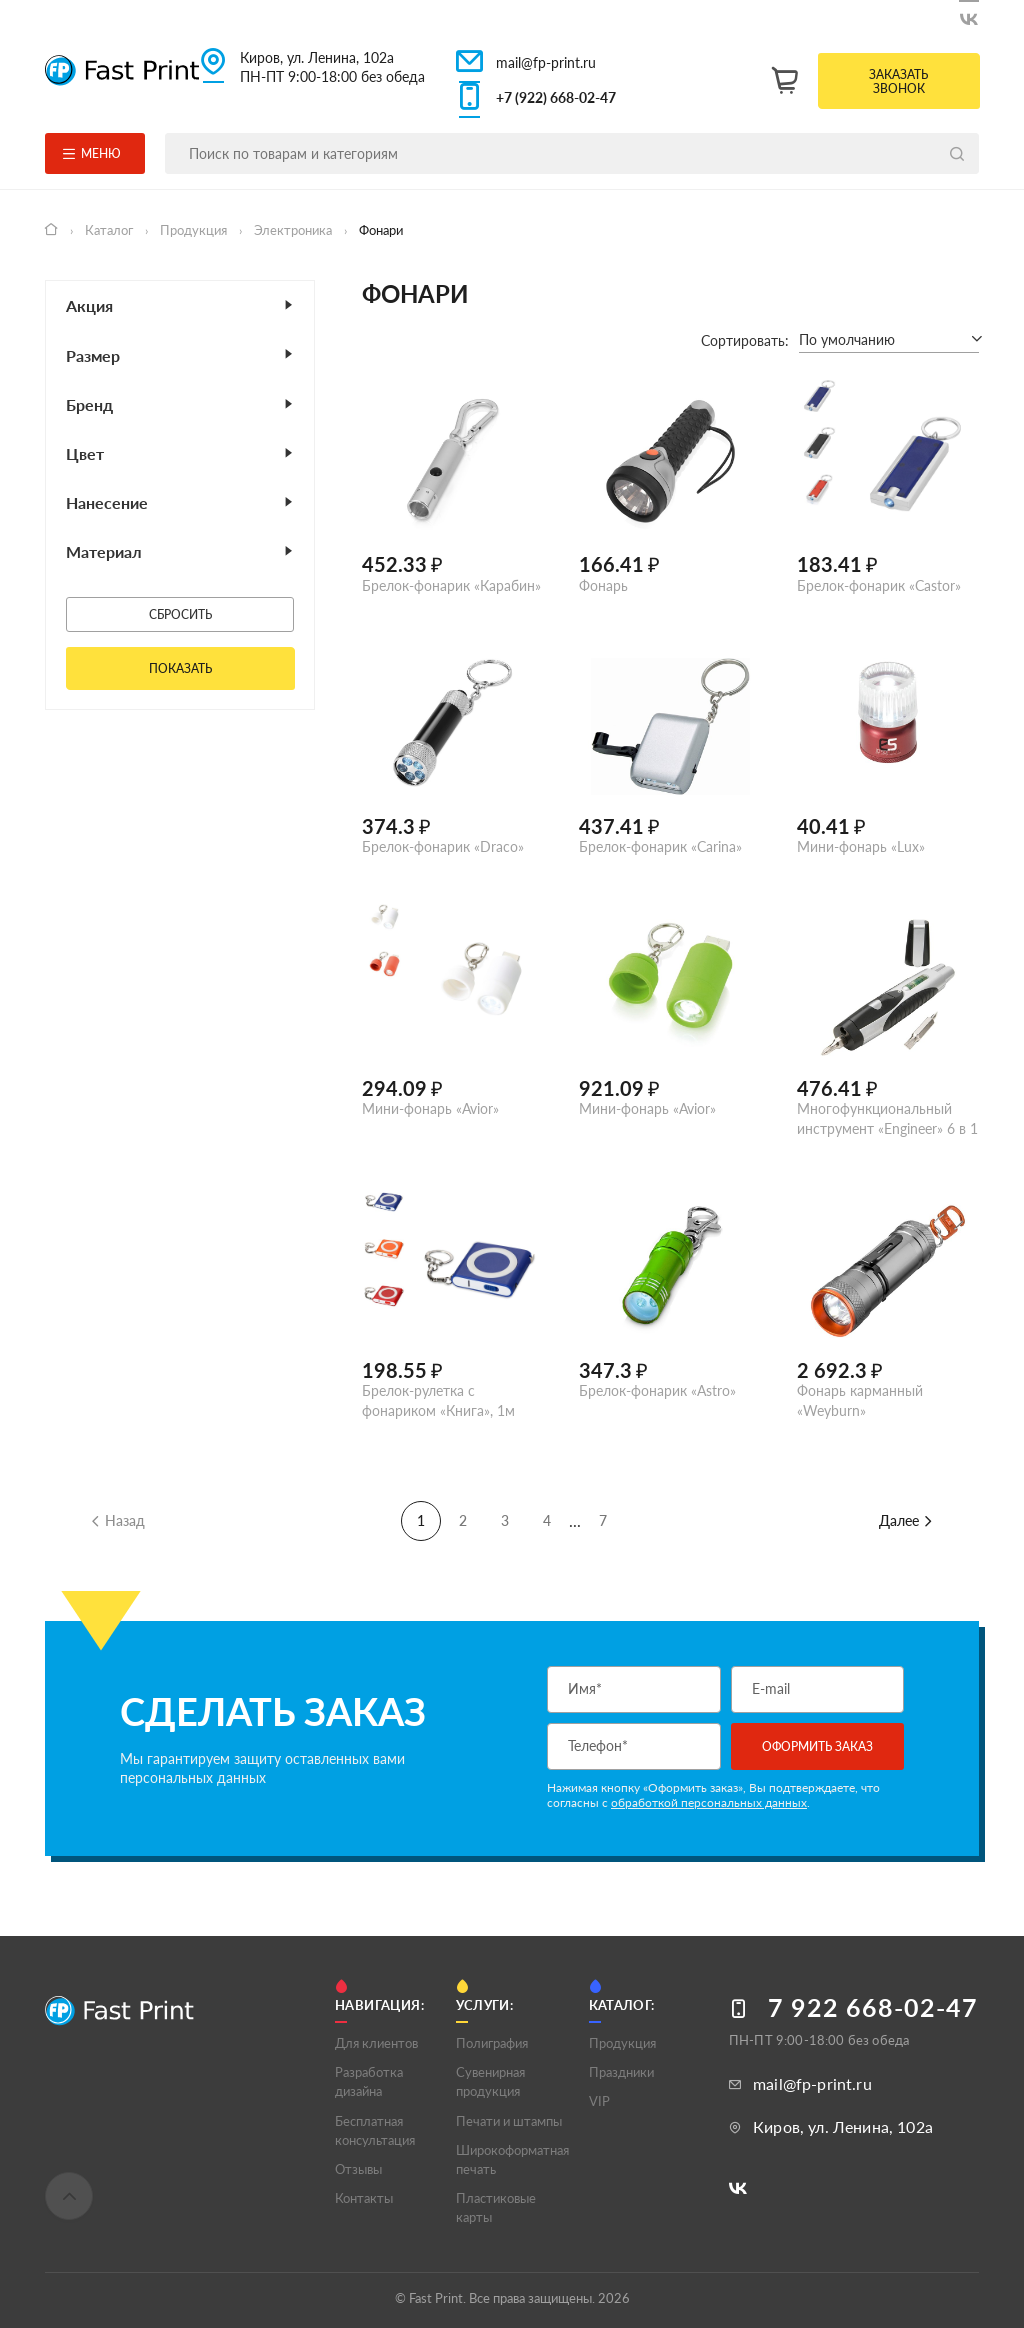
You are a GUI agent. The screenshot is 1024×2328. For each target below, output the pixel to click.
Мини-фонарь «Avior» (430, 1108)
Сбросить (180, 614)
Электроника (294, 230)
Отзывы (358, 2169)
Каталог (110, 230)
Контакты (364, 2198)
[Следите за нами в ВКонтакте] (969, 15)
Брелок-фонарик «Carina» (660, 846)
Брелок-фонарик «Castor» (879, 585)
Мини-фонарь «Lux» (861, 846)
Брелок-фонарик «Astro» (657, 1390)
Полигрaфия (492, 2043)
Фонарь (603, 585)
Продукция (195, 230)
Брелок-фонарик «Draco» (443, 846)
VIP (599, 2101)
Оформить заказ (817, 1746)
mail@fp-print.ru (546, 62)
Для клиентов (376, 2043)
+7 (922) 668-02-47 (556, 97)
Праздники (621, 2072)
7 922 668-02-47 (873, 2007)
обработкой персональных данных (709, 1802)
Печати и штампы (509, 2121)
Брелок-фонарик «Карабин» (451, 585)
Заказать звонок (898, 81)
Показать (180, 668)
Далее (906, 1520)
